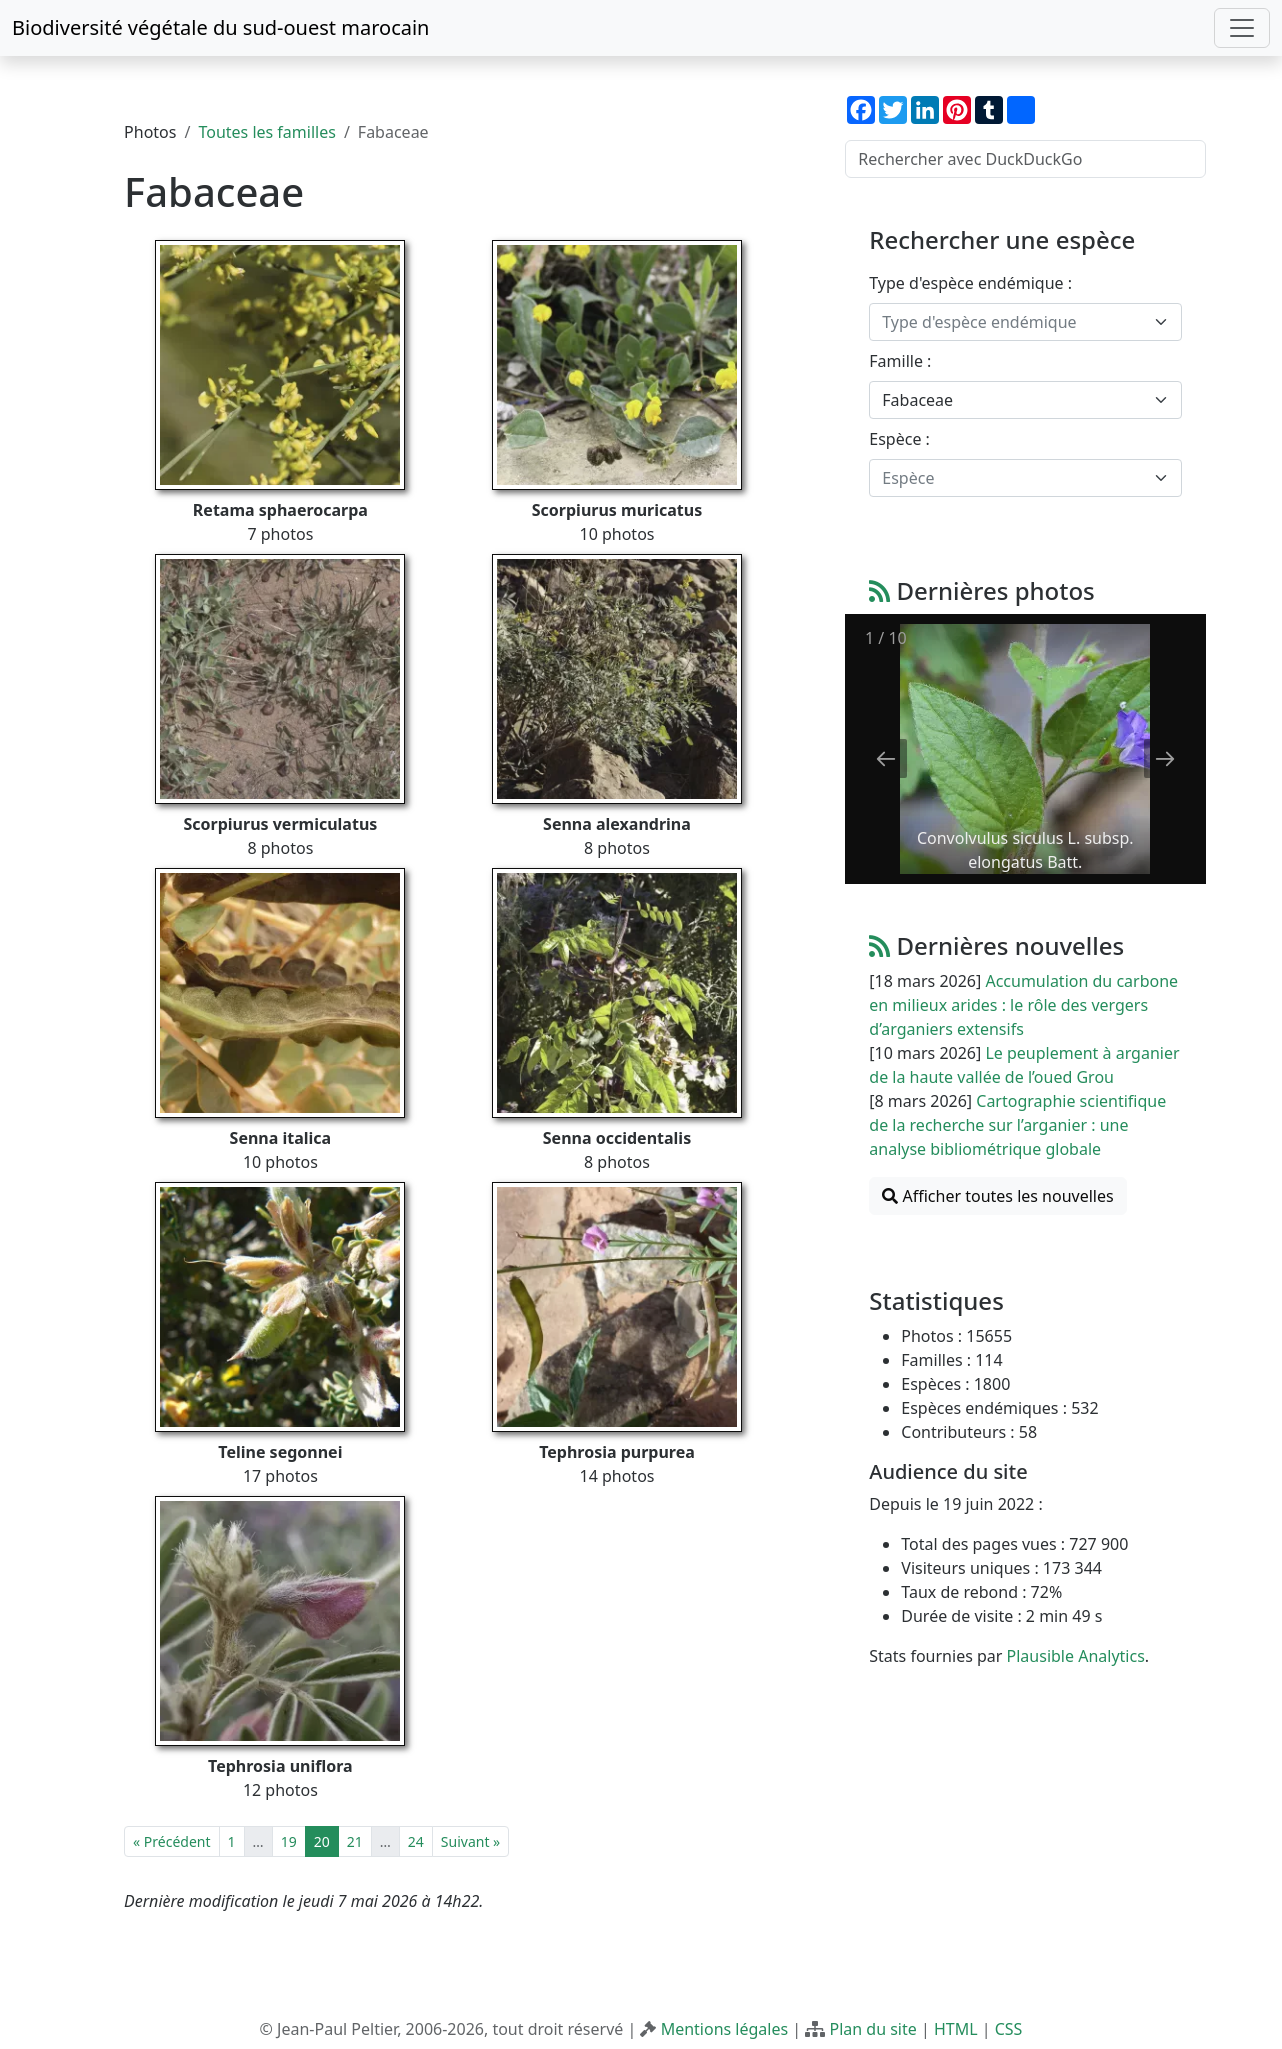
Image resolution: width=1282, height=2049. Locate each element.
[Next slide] (1165, 758)
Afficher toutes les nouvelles (997, 1196)
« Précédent (171, 1841)
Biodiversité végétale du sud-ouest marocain (220, 27)
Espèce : (899, 439)
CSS (1009, 2029)
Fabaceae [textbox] (917, 400)
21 (355, 1841)
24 (416, 1841)
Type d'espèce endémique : (970, 283)
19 (289, 1841)
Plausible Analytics (1076, 1656)
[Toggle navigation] (1242, 28)
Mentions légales (725, 2029)
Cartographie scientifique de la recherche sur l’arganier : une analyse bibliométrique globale (1017, 1125)
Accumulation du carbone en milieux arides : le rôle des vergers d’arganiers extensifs (1023, 1005)
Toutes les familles (266, 132)
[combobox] (1025, 322)
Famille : (900, 361)
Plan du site (872, 2029)
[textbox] (1013, 322)
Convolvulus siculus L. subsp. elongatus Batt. (1025, 850)
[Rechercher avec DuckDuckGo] (1025, 159)
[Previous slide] (886, 758)
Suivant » (470, 1841)
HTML (956, 2029)
